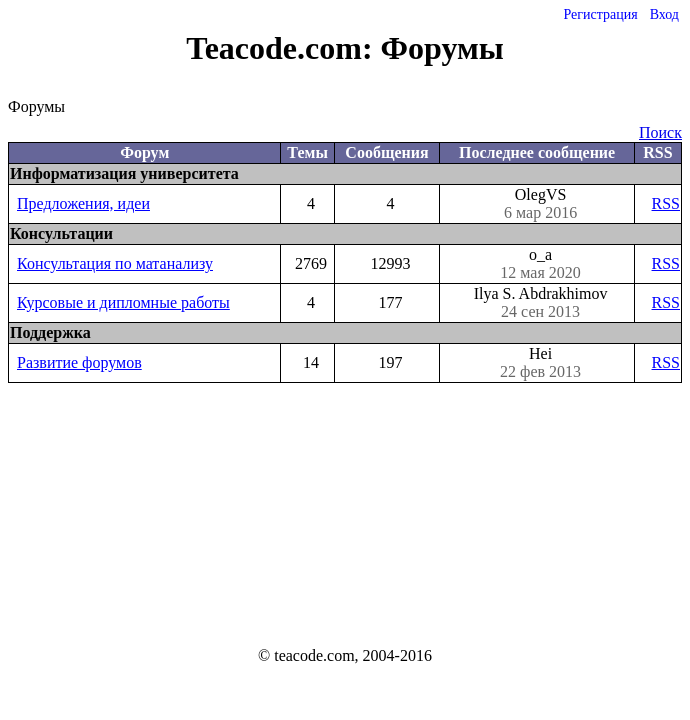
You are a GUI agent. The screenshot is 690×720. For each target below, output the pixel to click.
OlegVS (540, 204)
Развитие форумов (79, 362)
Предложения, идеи (83, 203)
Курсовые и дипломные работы (123, 302)
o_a (540, 264)
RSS (666, 203)
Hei (540, 363)
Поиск (660, 132)
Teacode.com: (283, 48)
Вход (664, 14)
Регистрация (600, 14)
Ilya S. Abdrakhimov (540, 303)
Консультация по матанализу (115, 263)
